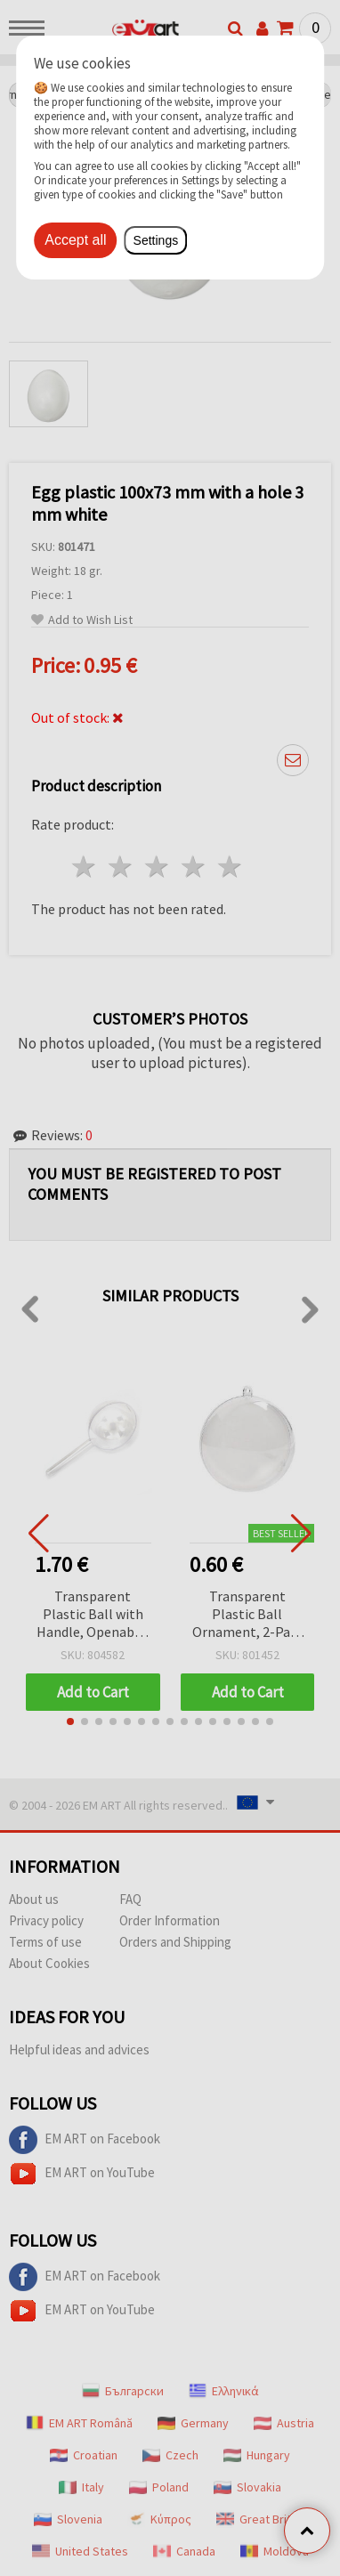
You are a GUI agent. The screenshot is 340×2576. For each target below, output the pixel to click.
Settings (156, 240)
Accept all (75, 239)
